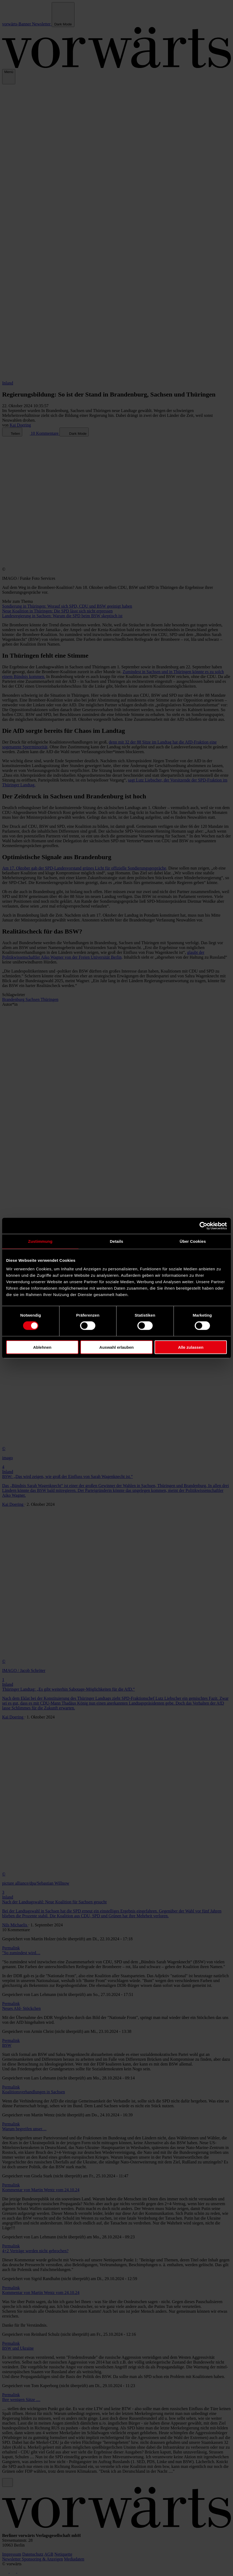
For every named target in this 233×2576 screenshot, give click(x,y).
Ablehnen (42, 1347)
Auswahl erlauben (116, 1347)
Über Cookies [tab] (193, 1241)
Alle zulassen (191, 1347)
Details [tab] (116, 1241)
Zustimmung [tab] (40, 1241)
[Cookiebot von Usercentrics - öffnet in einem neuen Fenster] (203, 1226)
